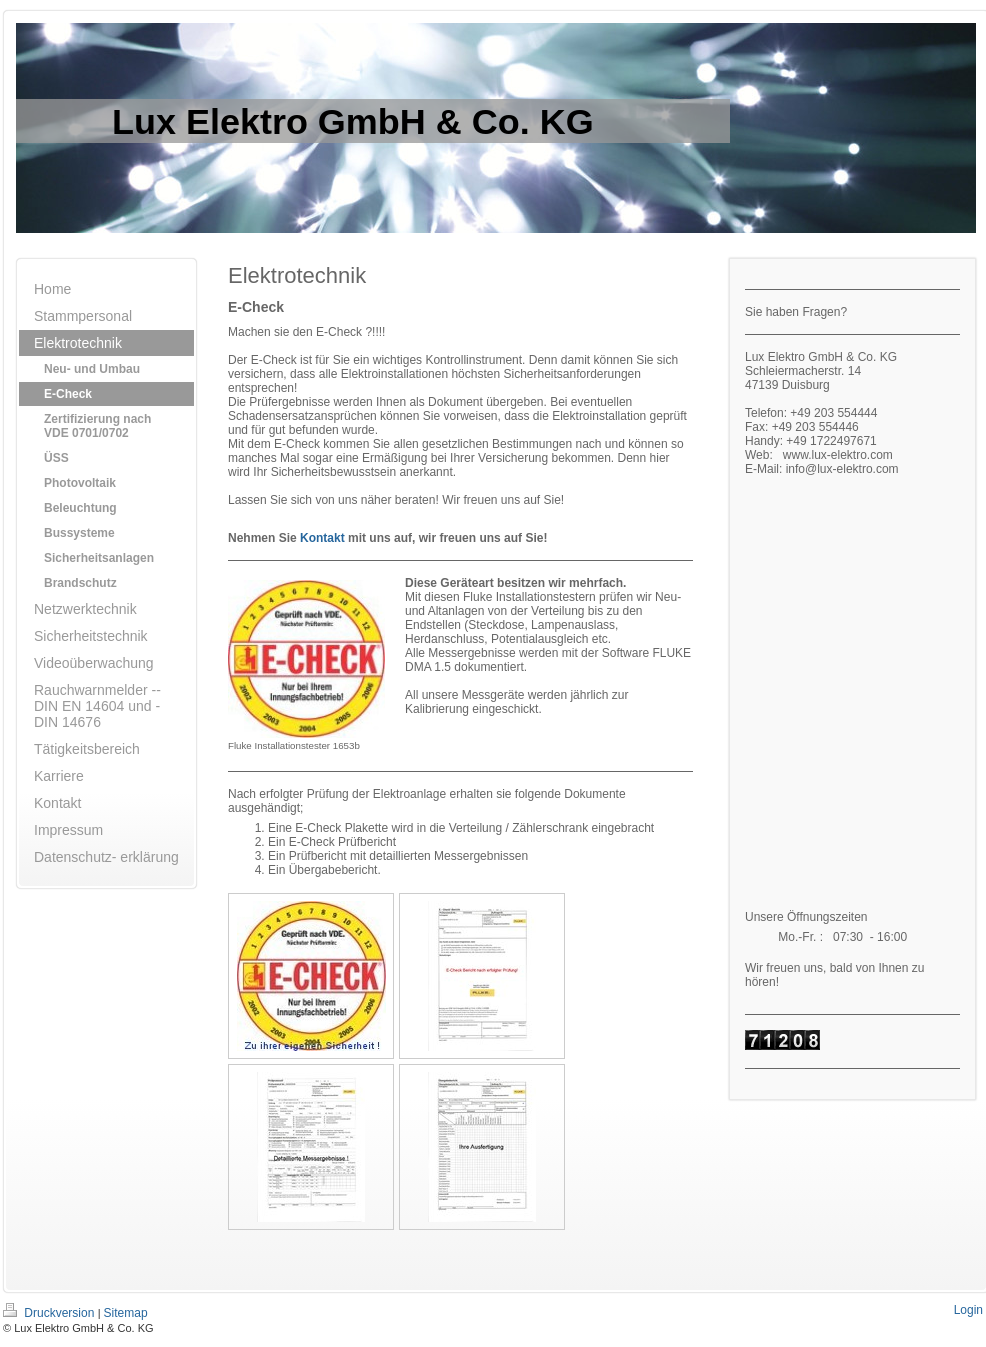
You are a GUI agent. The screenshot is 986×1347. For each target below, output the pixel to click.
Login (968, 1310)
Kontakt (322, 538)
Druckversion (50, 1313)
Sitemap (126, 1313)
